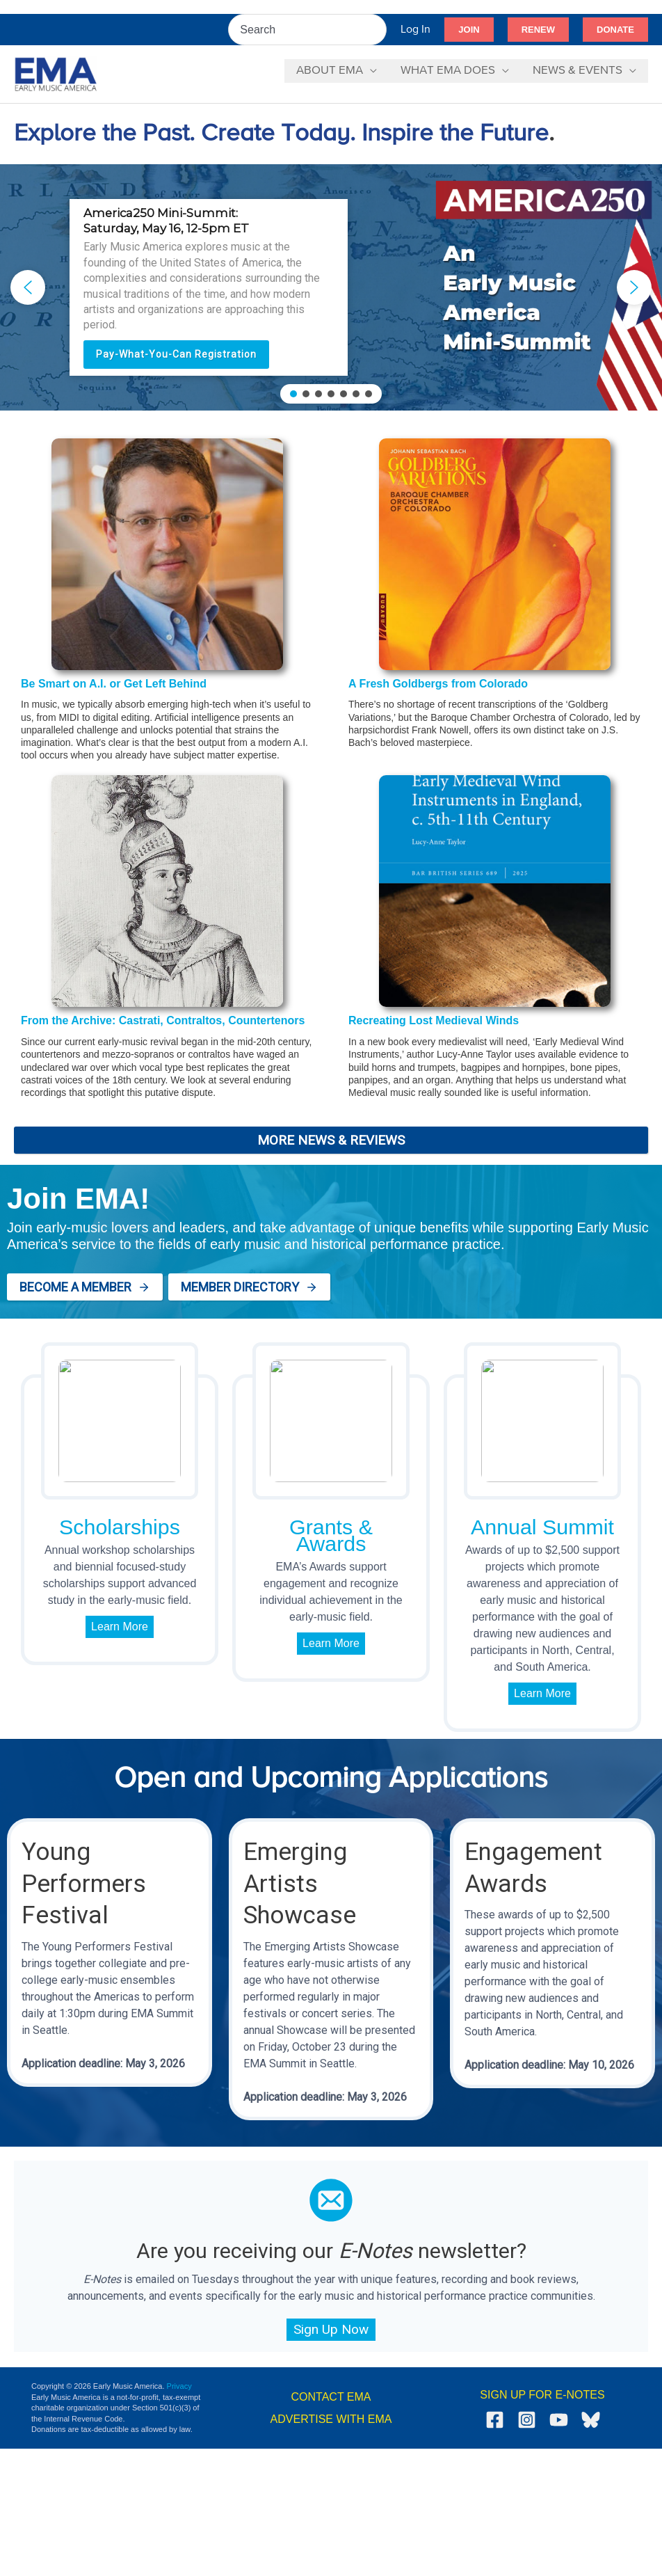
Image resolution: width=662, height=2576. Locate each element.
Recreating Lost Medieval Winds (433, 1020)
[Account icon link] (415, 29)
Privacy (179, 2386)
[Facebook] (494, 2419)
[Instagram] (526, 2419)
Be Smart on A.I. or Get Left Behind (114, 684)
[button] (468, 29)
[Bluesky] (590, 2419)
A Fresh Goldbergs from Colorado (438, 684)
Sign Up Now (331, 2329)
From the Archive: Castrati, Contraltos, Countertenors (163, 1020)
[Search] (377, 30)
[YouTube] (558, 2419)
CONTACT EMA (331, 2397)
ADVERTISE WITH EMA (331, 2419)
